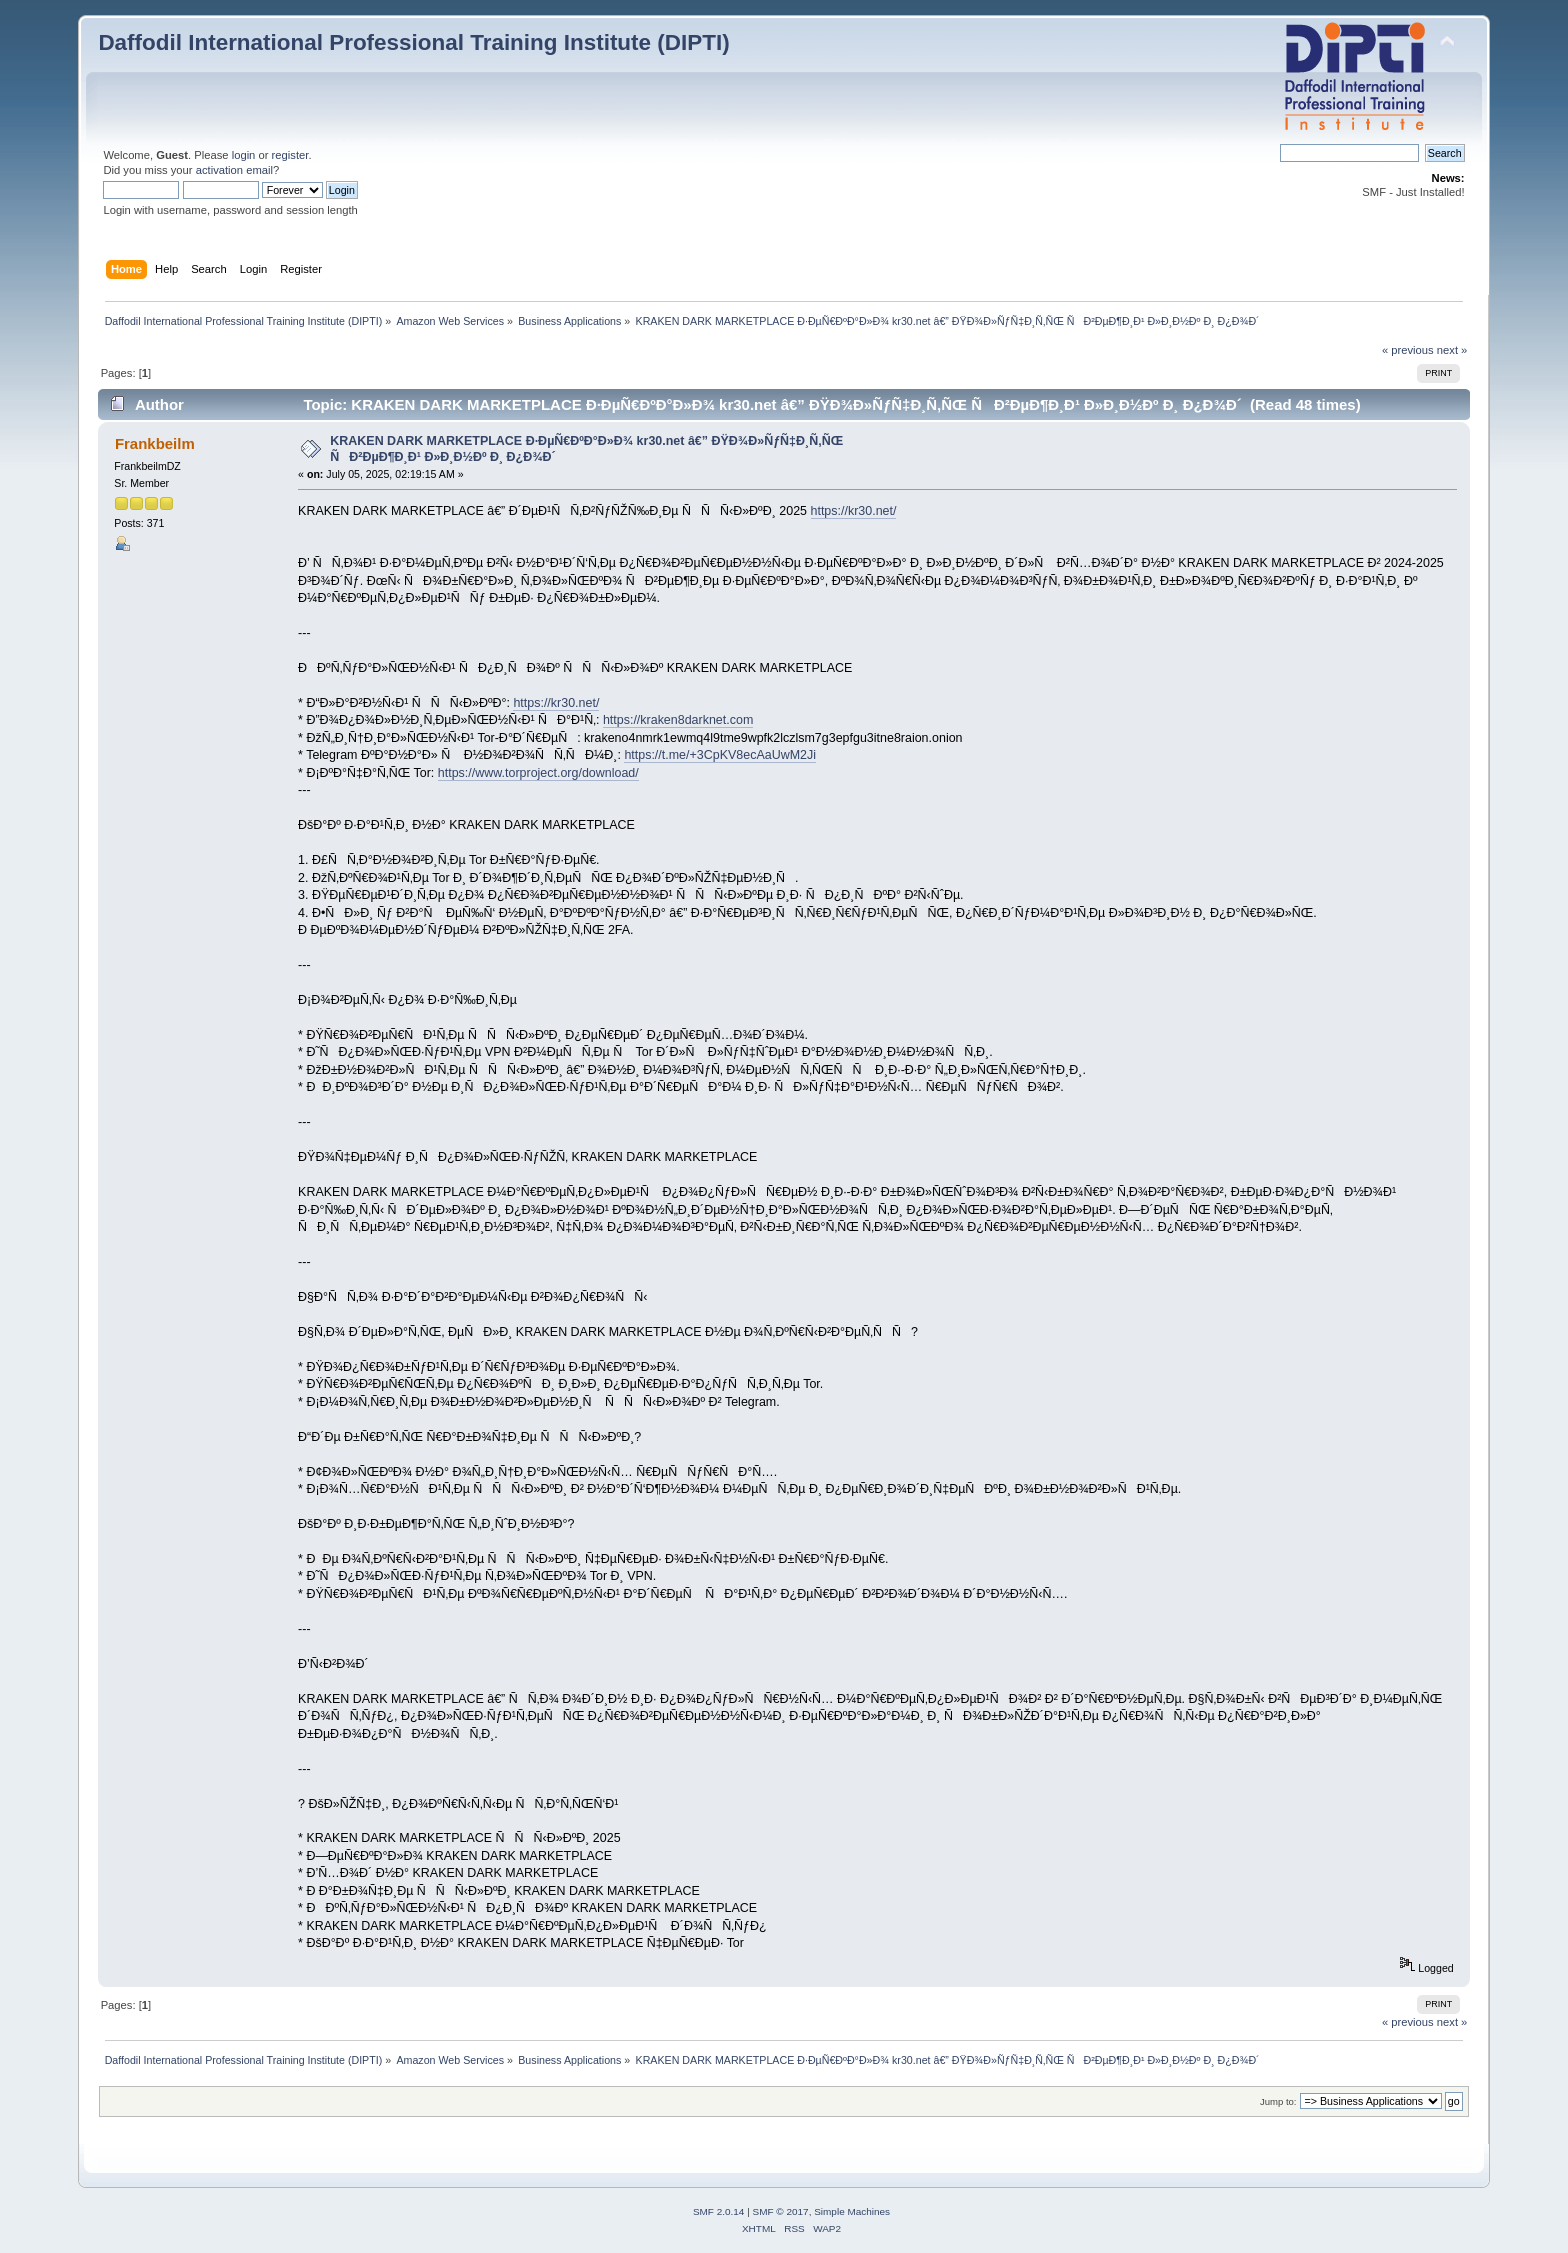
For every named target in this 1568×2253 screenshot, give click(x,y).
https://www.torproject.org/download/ (538, 773)
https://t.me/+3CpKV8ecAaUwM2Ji (720, 755)
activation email (234, 170)
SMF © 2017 (781, 2211)
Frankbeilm (155, 443)
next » (1452, 350)
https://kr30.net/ (854, 511)
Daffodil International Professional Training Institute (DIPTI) (413, 42)
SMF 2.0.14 (719, 2211)
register (290, 155)
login (244, 155)
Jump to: (1278, 2101)
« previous (1408, 350)
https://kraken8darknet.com (678, 720)
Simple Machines (852, 2211)
